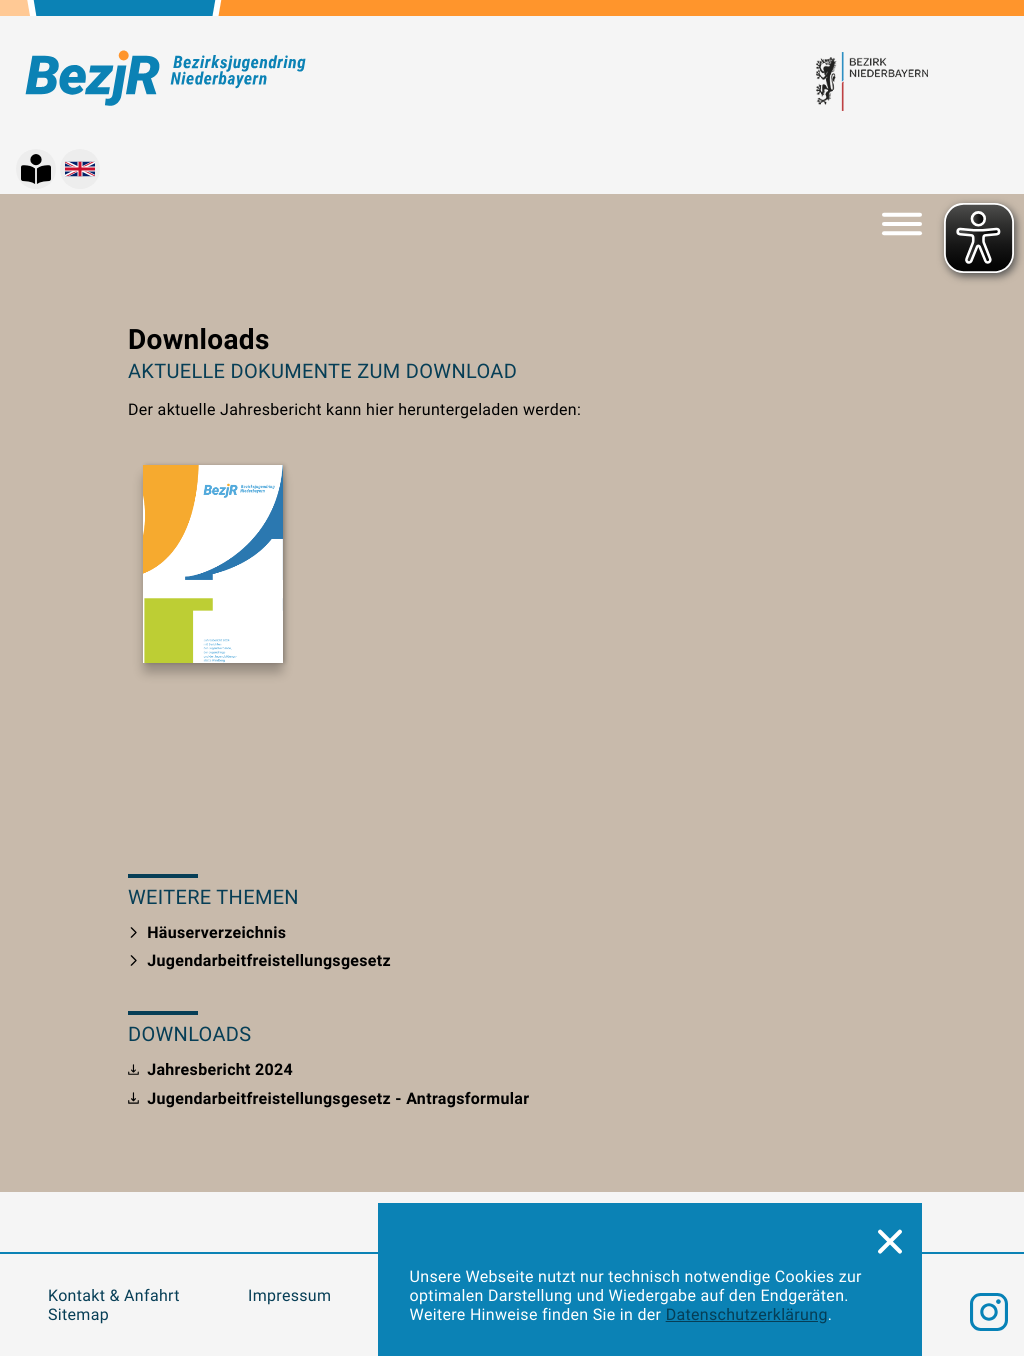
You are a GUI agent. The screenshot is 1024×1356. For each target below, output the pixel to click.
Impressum (289, 1295)
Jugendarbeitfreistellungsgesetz (259, 960)
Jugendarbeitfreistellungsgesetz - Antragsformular (328, 1098)
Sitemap (78, 1314)
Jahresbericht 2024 (210, 1069)
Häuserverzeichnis (207, 932)
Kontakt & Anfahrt (114, 1295)
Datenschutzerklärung (747, 1314)
